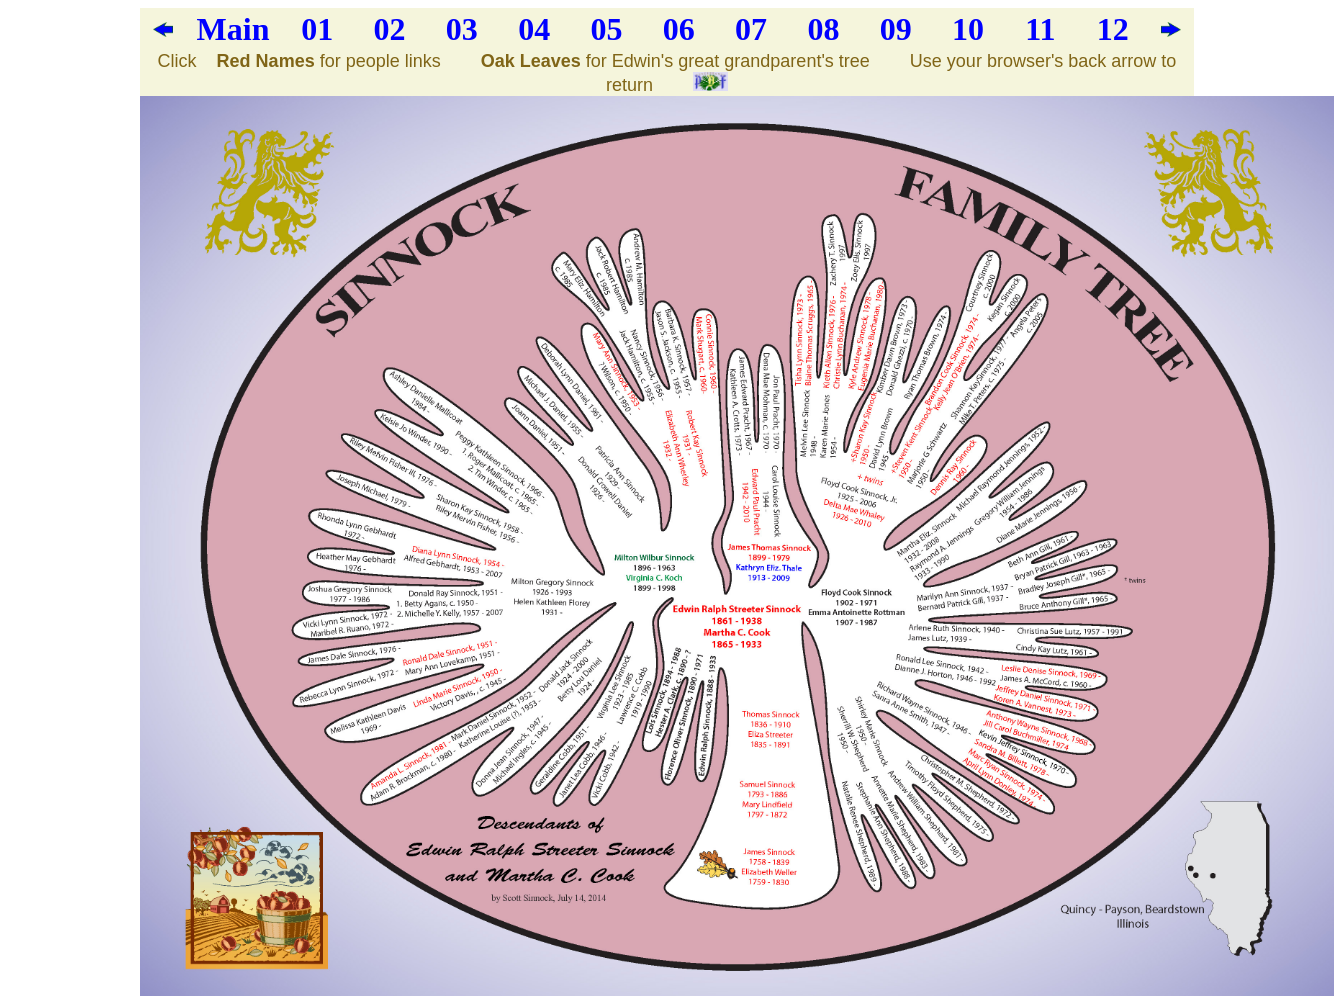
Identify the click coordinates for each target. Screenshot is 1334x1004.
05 (606, 29)
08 (823, 29)
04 (534, 29)
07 (751, 29)
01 (317, 29)
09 (896, 29)
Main (233, 29)
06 (679, 29)
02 (390, 29)
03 (462, 29)
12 (1113, 29)
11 (1040, 29)
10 (968, 29)
